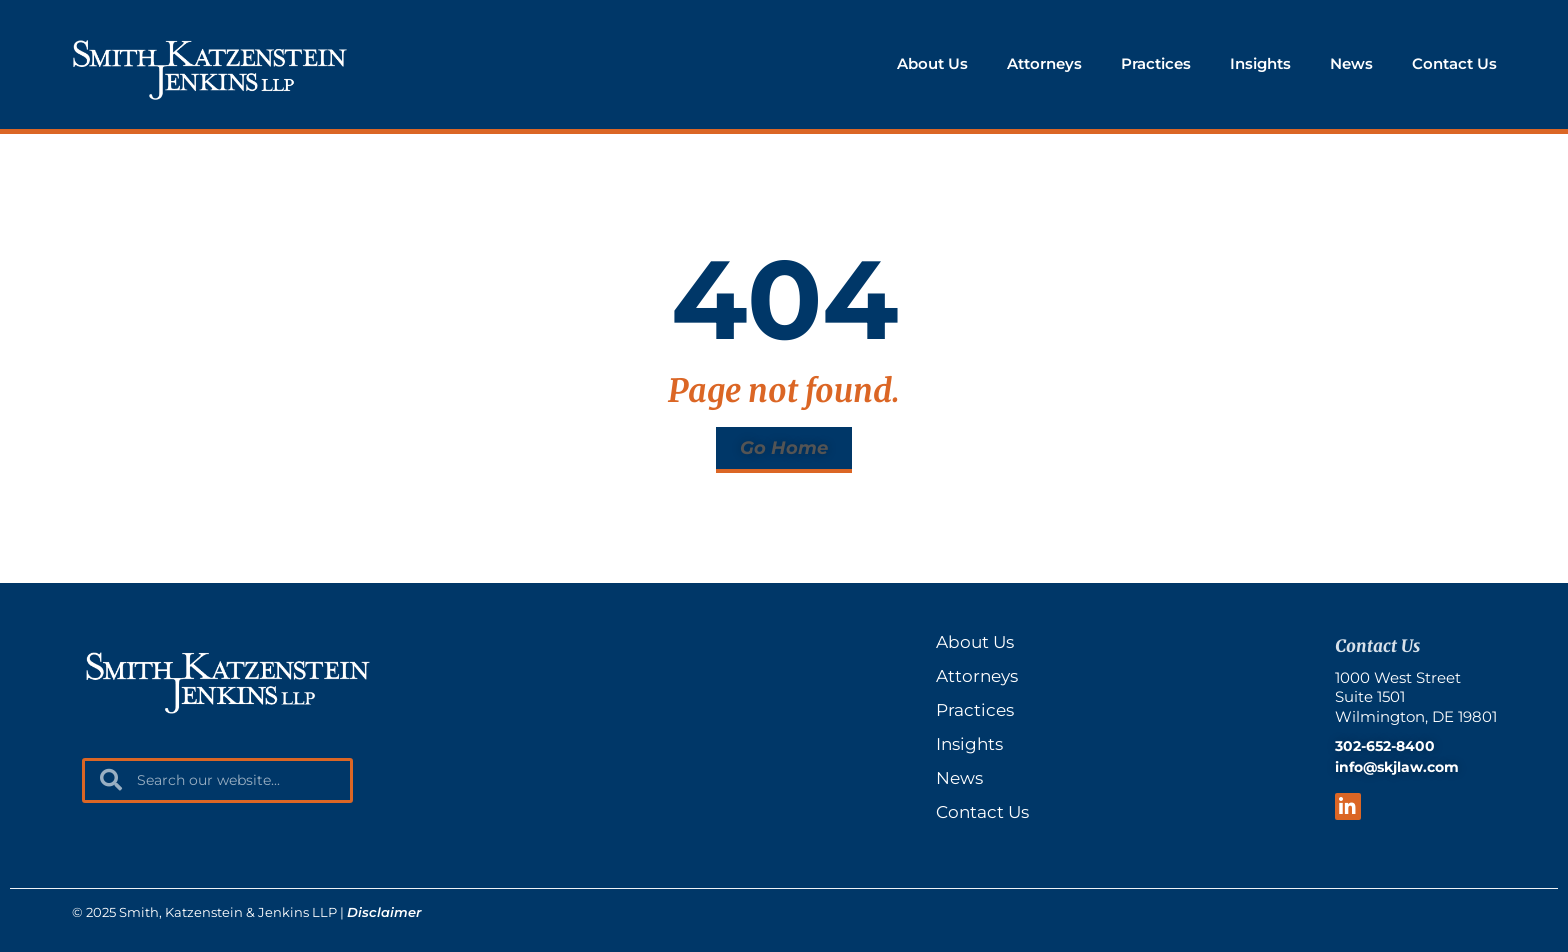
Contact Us (1454, 63)
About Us (932, 63)
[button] (784, 450)
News (1351, 63)
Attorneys (1044, 63)
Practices (1156, 63)
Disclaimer (384, 912)
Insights (1260, 63)
